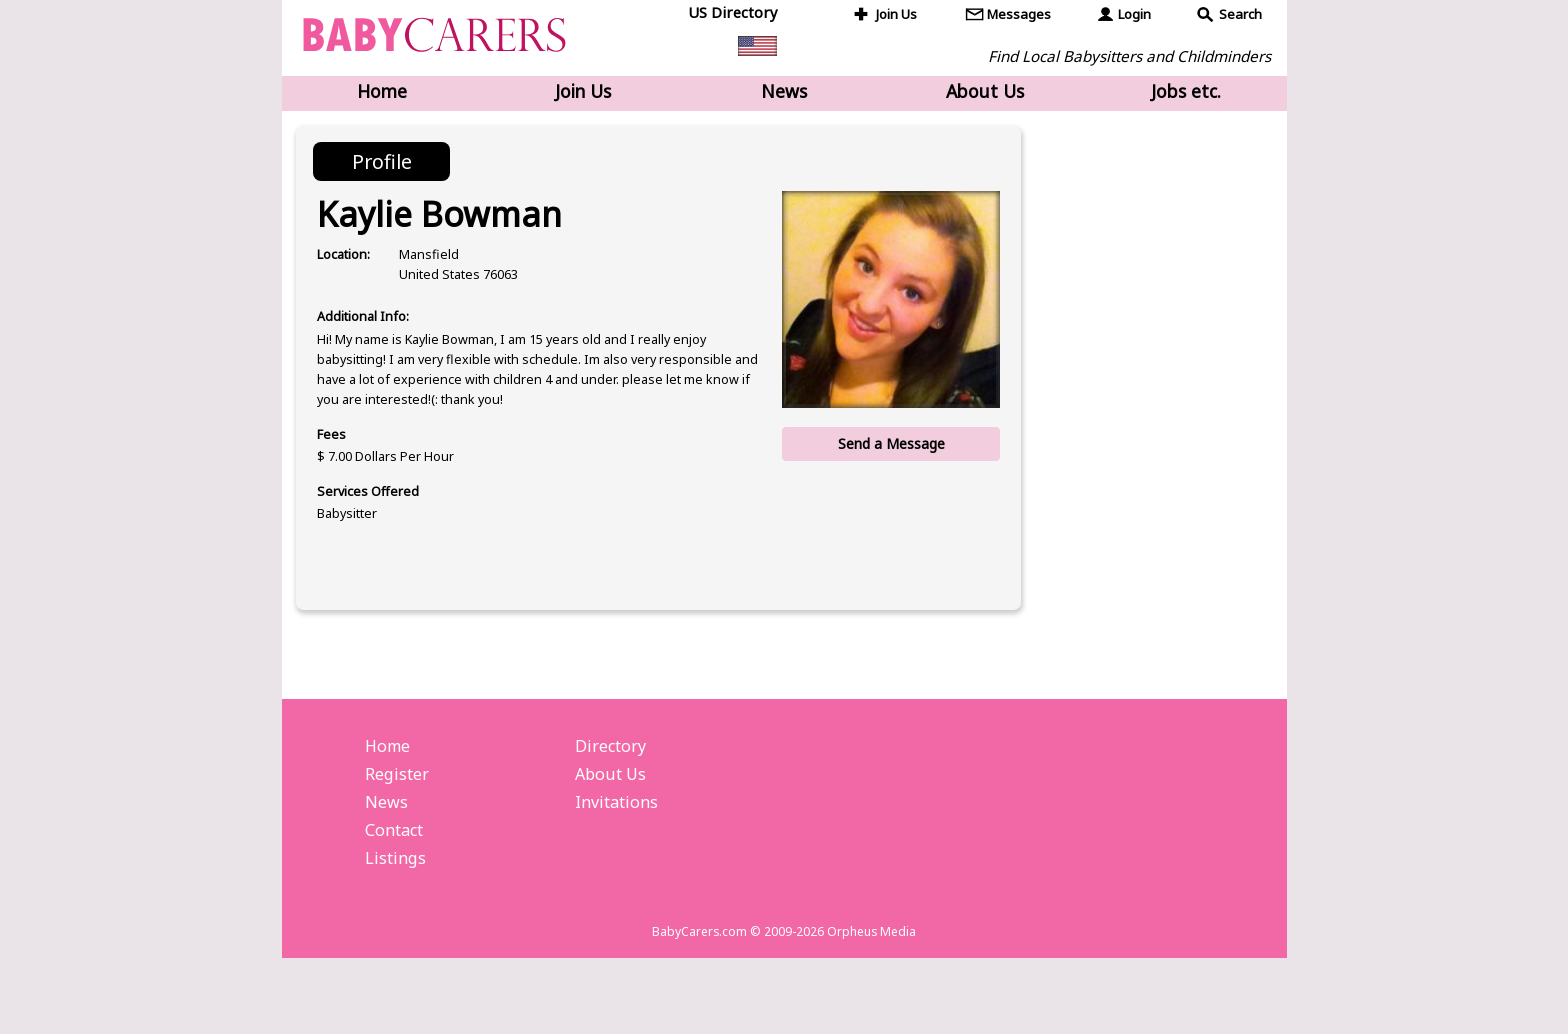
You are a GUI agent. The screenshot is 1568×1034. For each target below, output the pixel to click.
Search (1241, 15)
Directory (613, 804)
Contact (398, 895)
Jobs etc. (1186, 93)
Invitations (619, 864)
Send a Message (888, 452)
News (784, 93)
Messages (1020, 15)
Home (382, 93)
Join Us (899, 15)
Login (1135, 15)
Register (399, 834)
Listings (396, 925)
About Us (985, 93)
